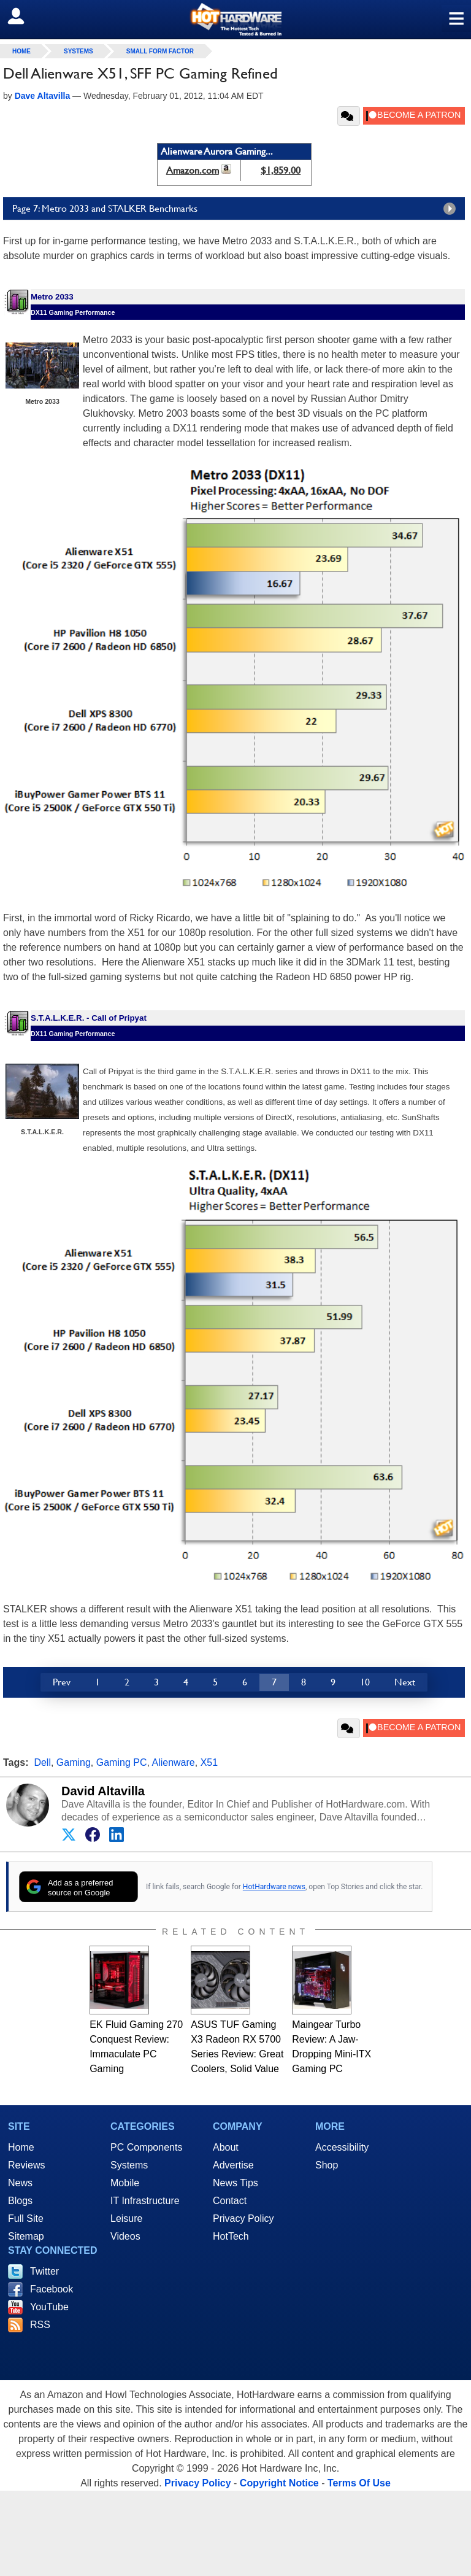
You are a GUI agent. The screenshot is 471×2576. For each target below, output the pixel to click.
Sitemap (26, 2236)
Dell (42, 1762)
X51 (209, 1762)
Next (404, 1682)
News (20, 2183)
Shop (326, 2165)
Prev (62, 1682)
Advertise (233, 2165)
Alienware (172, 1762)
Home (21, 2147)
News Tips (235, 2183)
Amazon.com (192, 170)
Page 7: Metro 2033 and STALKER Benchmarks (237, 209)
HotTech (231, 2236)
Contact (230, 2200)
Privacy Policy (243, 2218)
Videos (125, 2236)
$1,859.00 (281, 170)
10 (365, 1682)
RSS (40, 2324)
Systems (78, 51)
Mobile (124, 2183)
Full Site (26, 2218)
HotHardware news (274, 1886)
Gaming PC (121, 1762)
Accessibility (342, 2147)
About (226, 2147)
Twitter (44, 2271)
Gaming (73, 1762)
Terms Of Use (359, 2483)
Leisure (126, 2218)
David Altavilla (103, 1791)
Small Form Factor (160, 51)
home (21, 51)
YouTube (49, 2307)
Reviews (26, 2165)
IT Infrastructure (145, 2200)
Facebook (51, 2289)
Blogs (20, 2200)
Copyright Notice (279, 2483)
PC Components (146, 2147)
